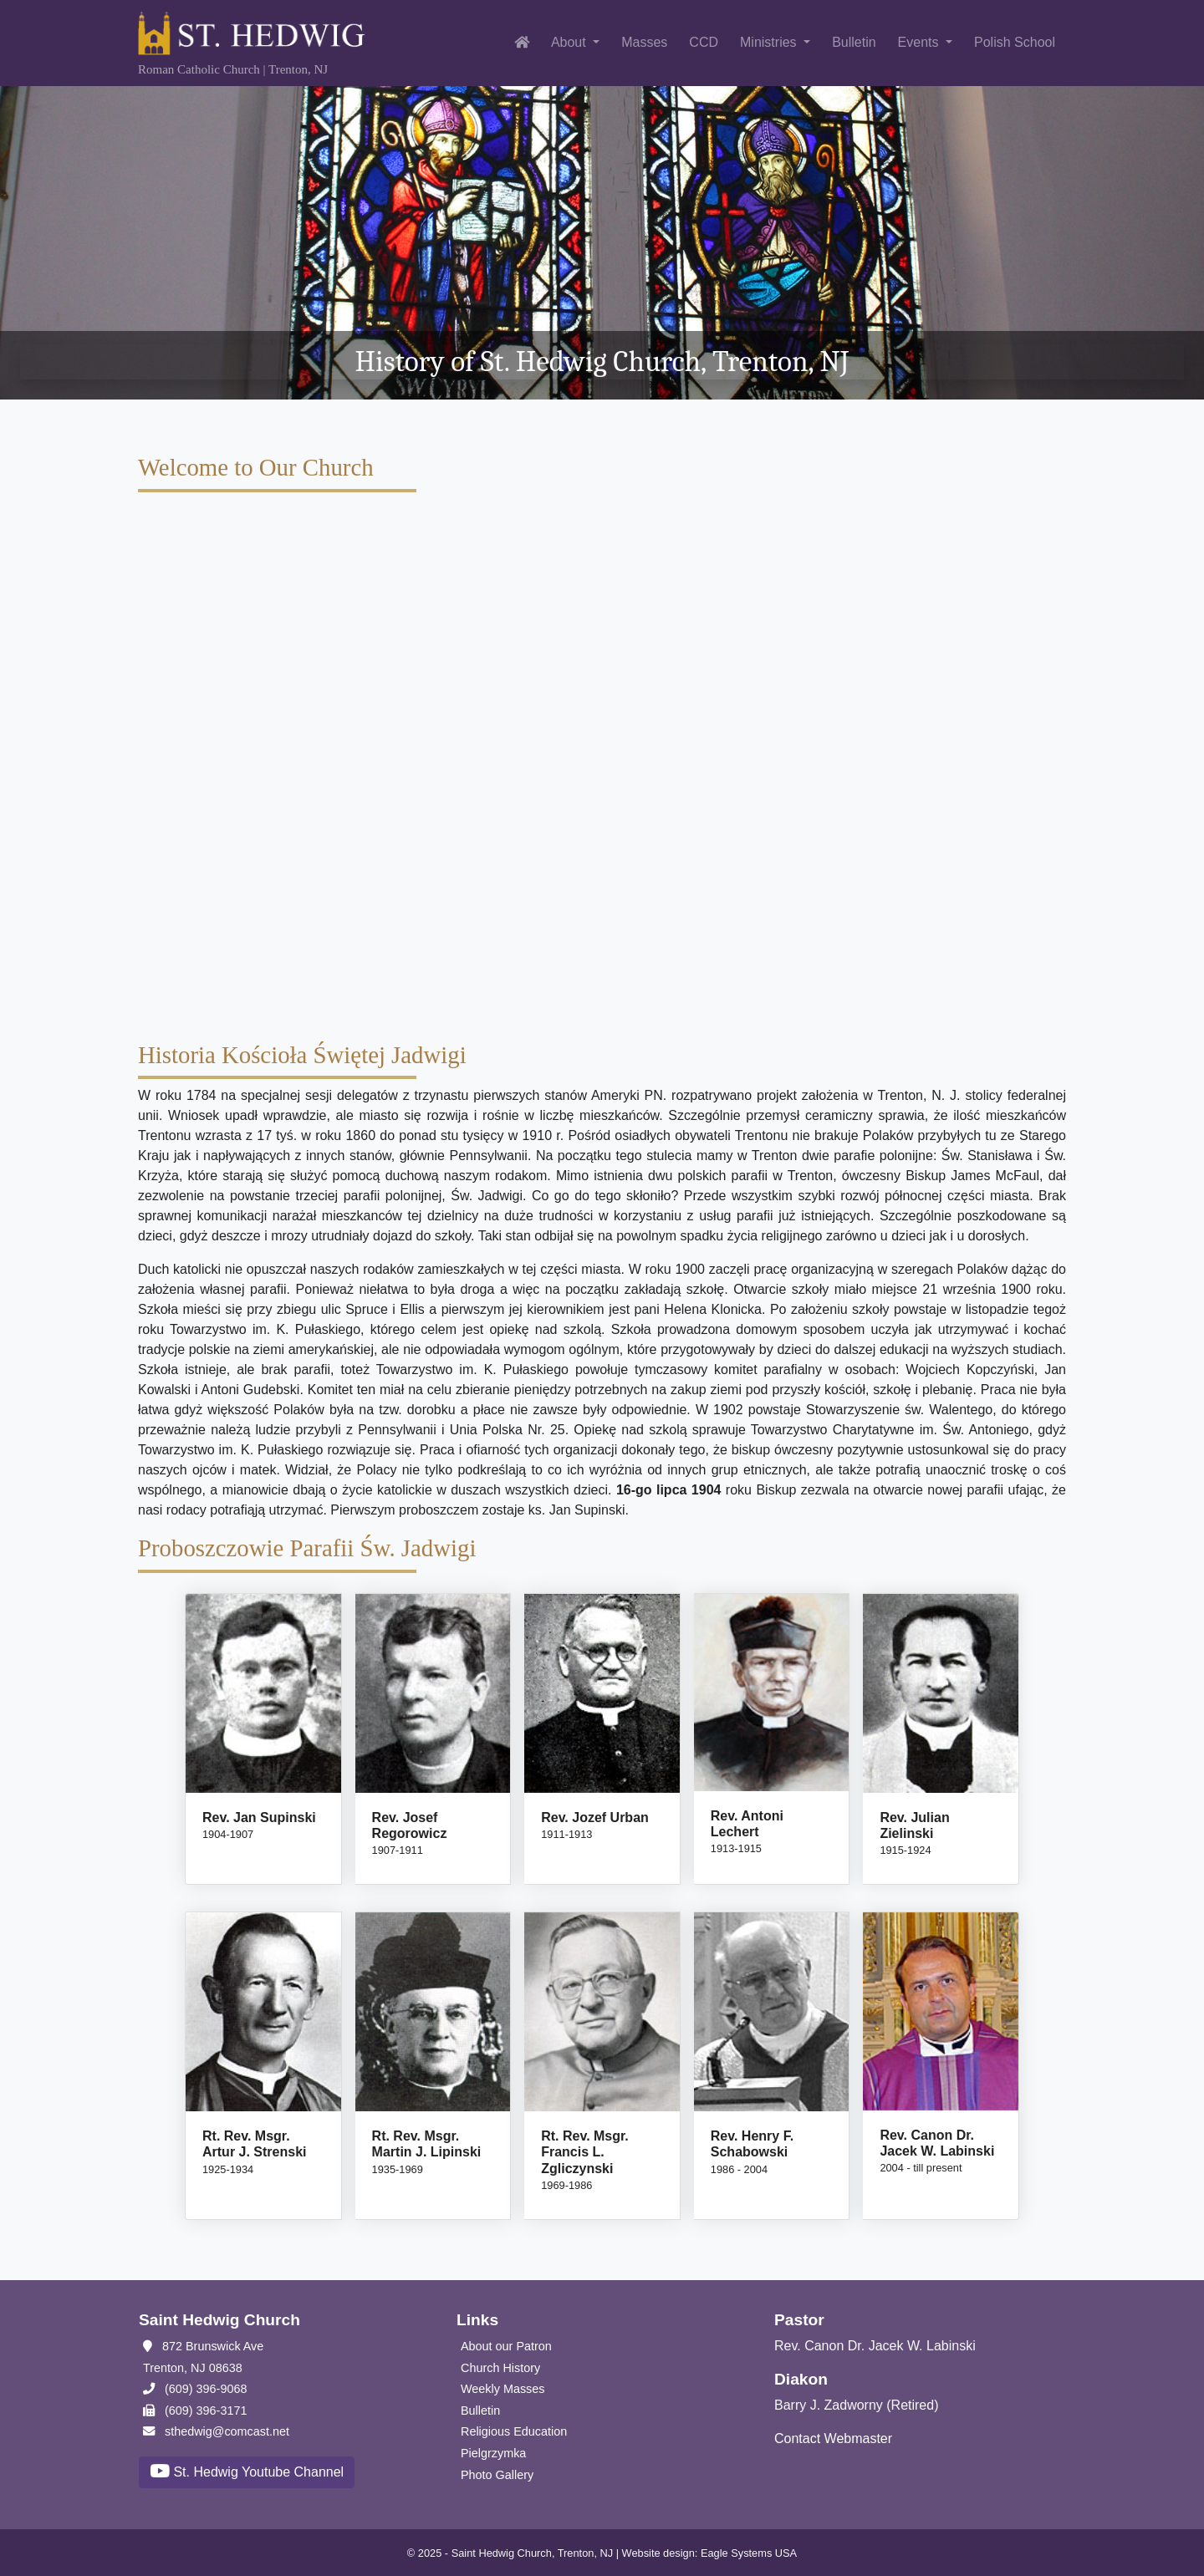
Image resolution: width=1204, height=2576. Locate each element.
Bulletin (853, 42)
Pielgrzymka (493, 2453)
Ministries (770, 42)
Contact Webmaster (833, 2438)
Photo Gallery (497, 2475)
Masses (644, 42)
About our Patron (506, 2346)
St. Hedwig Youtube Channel (247, 2471)
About (570, 42)
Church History (500, 2368)
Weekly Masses (503, 2388)
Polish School (1014, 42)
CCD (703, 42)
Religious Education (514, 2431)
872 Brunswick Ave (203, 2346)
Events (920, 42)
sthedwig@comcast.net (216, 2431)
